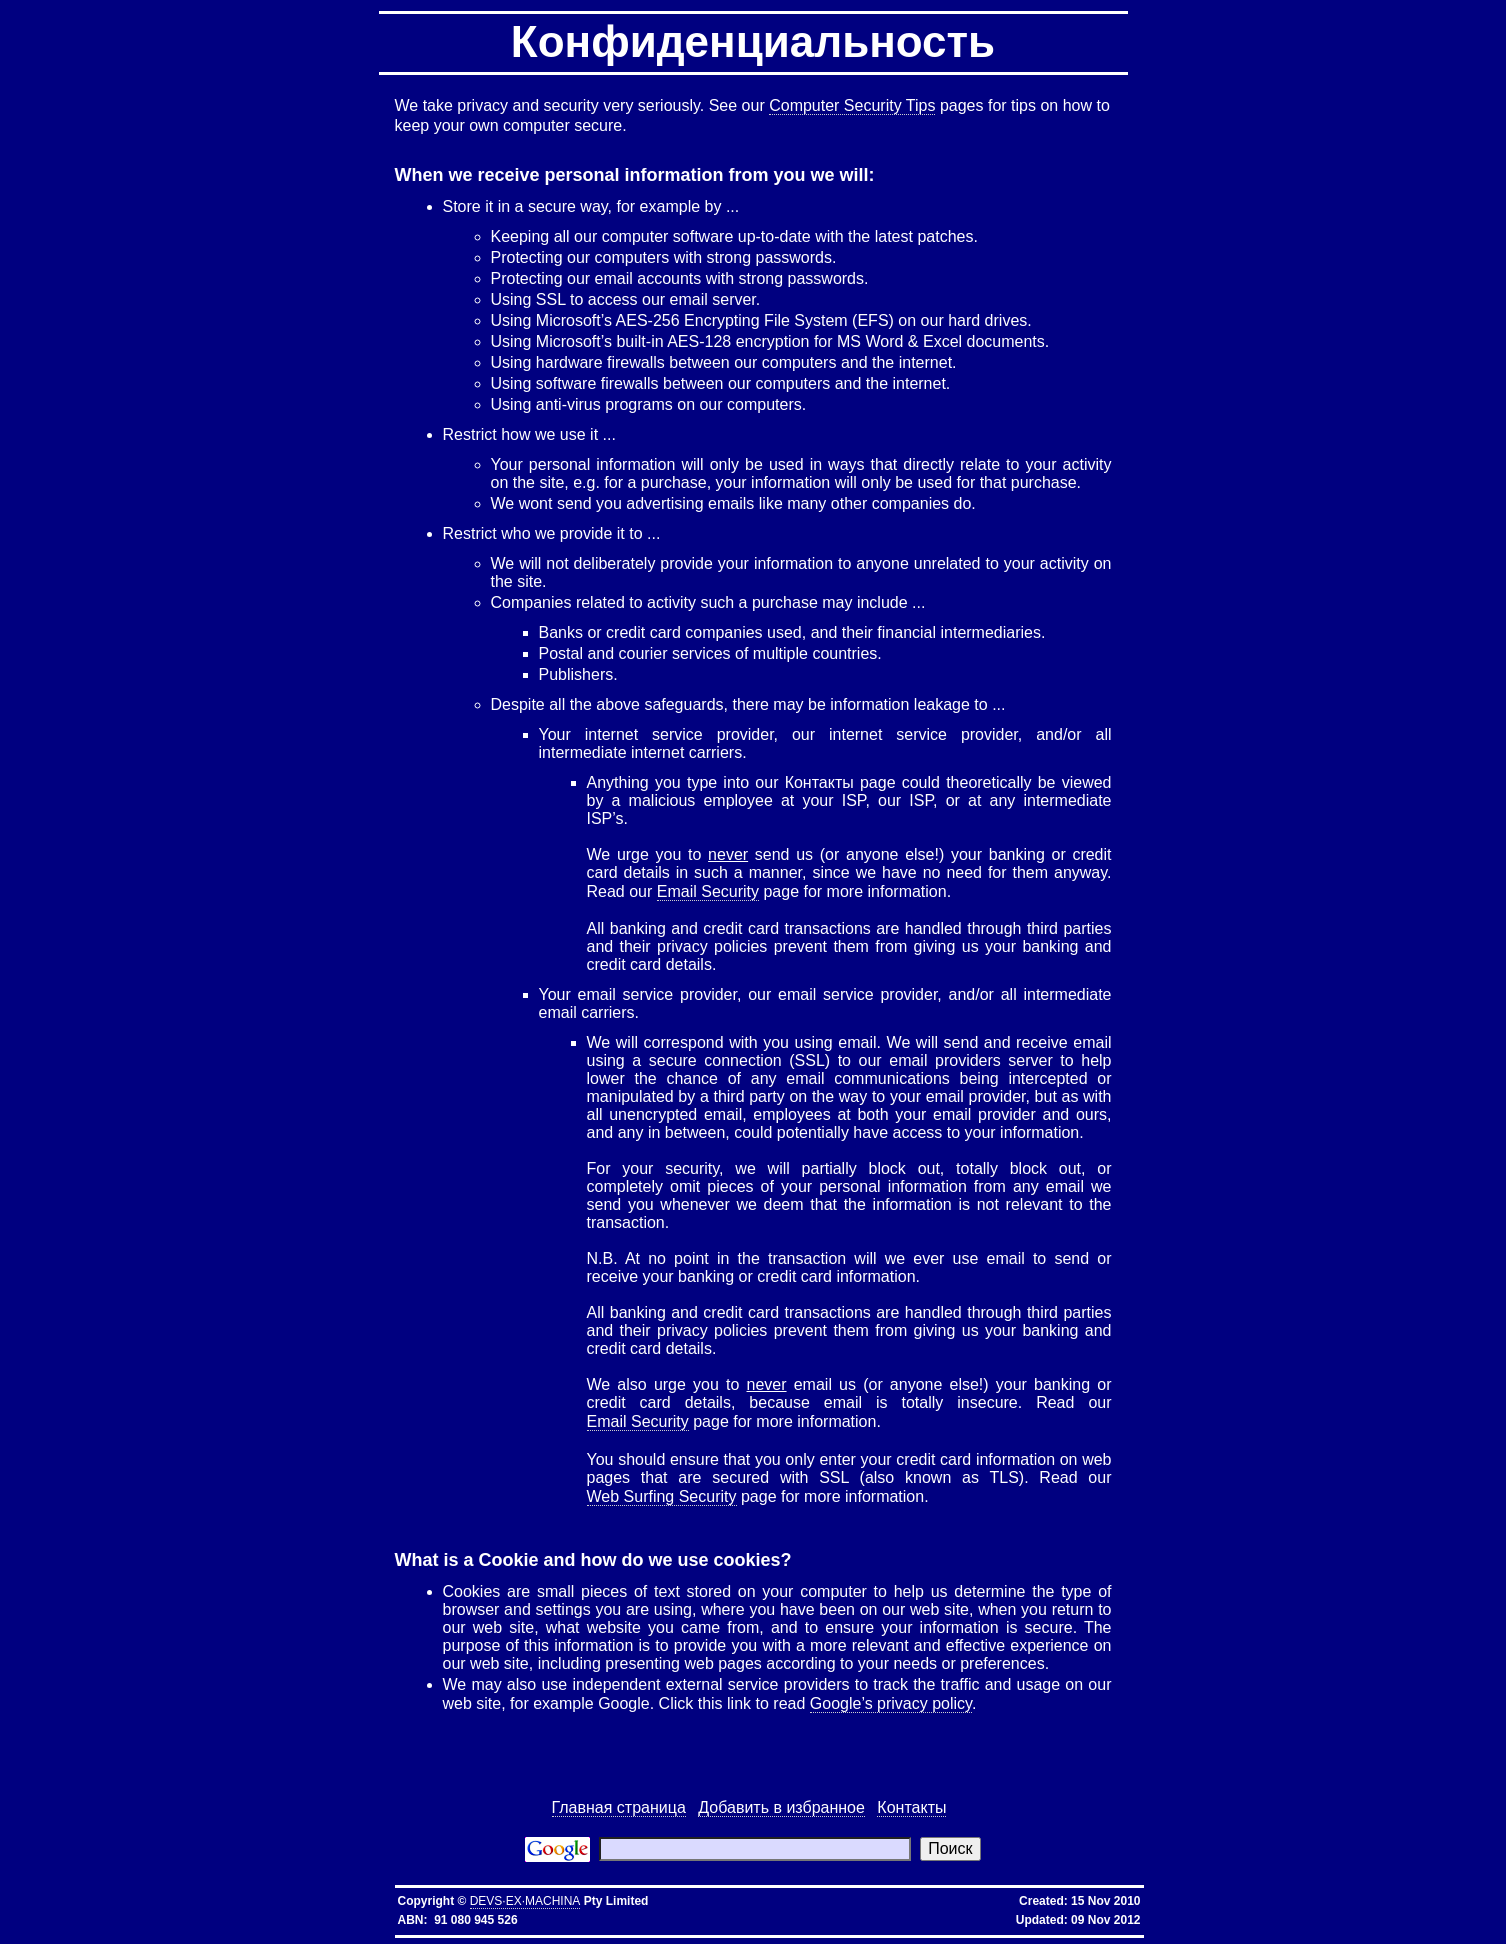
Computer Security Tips (852, 105)
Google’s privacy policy (891, 1703)
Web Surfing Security (662, 1496)
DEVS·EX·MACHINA (525, 1901)
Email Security (708, 891)
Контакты (911, 1807)
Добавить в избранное (781, 1807)
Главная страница (619, 1807)
